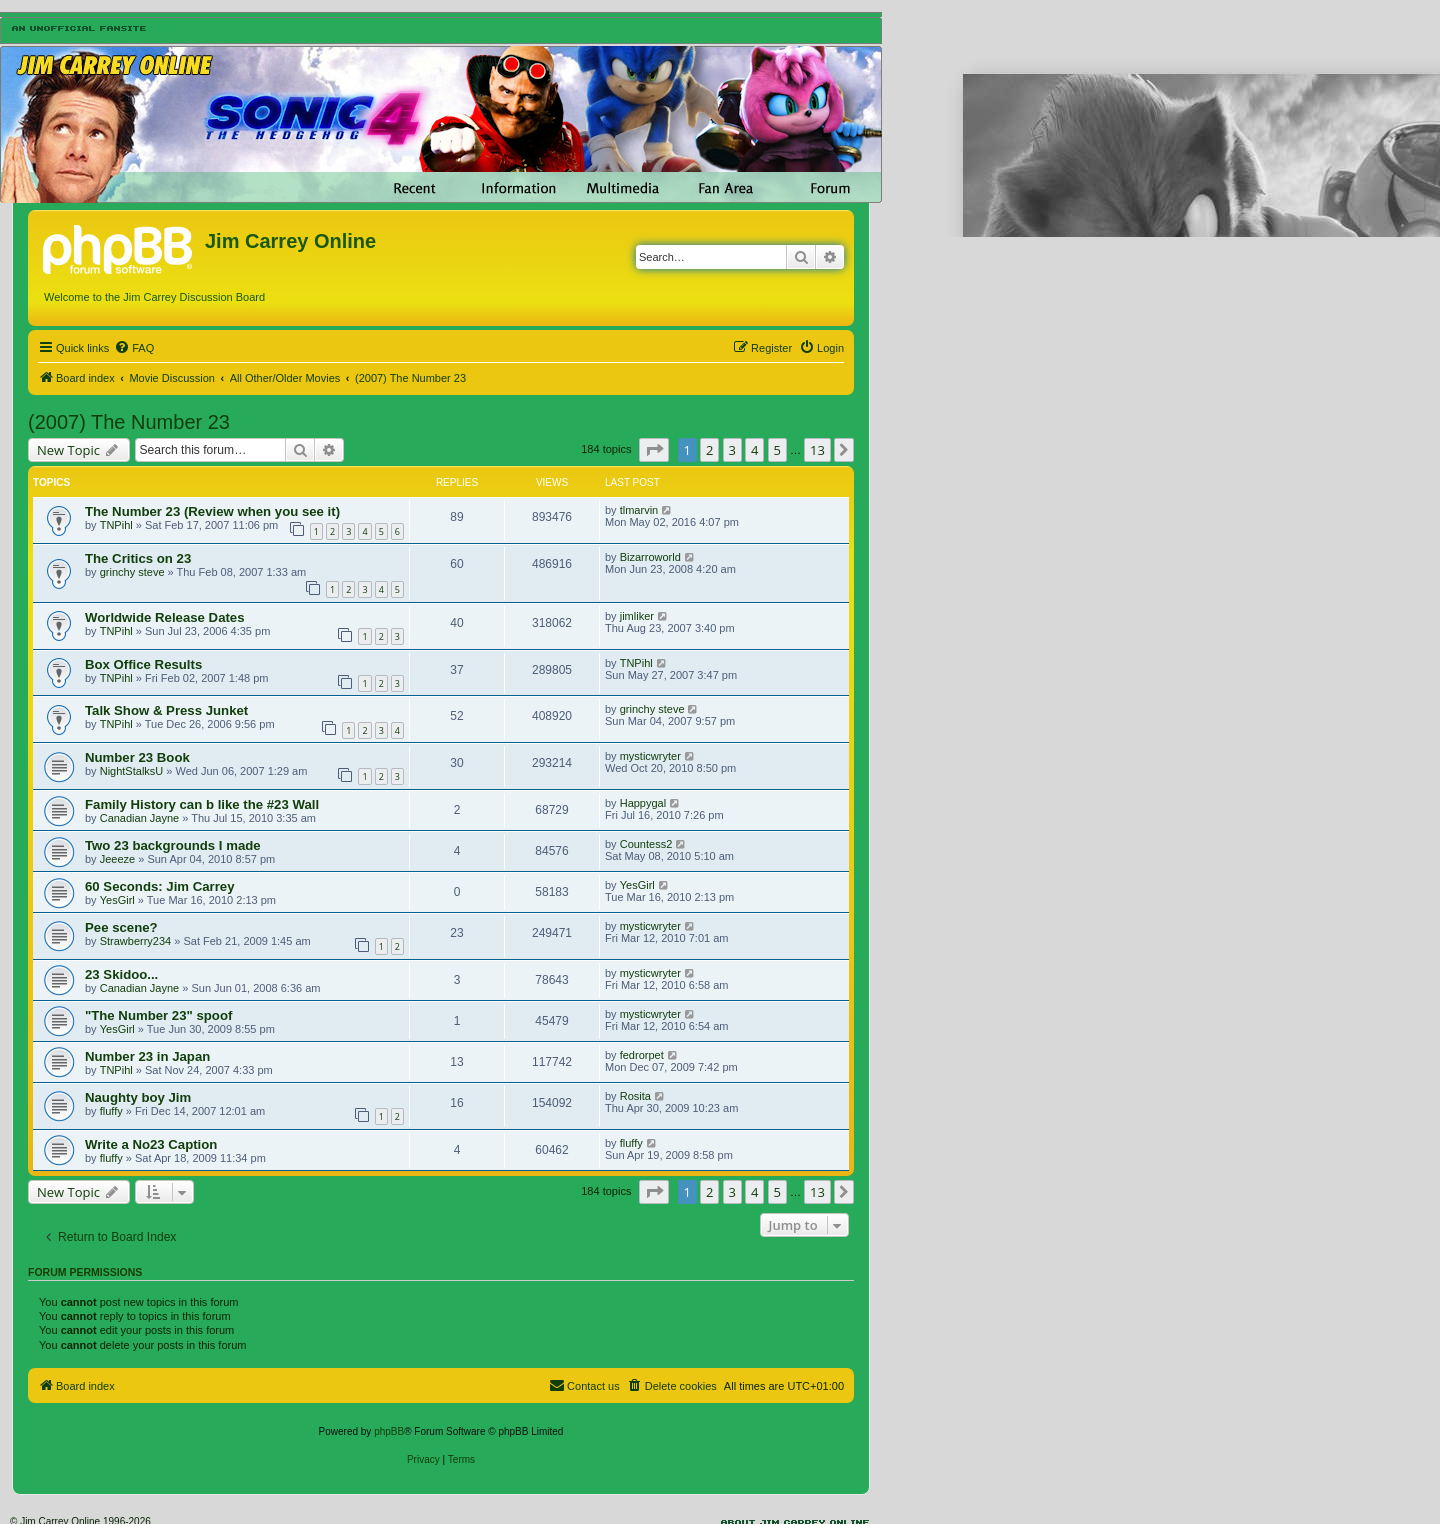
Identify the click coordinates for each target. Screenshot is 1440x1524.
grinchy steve (132, 572)
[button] (654, 450)
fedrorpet (642, 1055)
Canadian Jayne (140, 818)
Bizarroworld (650, 557)
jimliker (637, 616)
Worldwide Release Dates (165, 617)
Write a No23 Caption (151, 1144)
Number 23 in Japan (147, 1056)
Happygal (643, 803)
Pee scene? (121, 927)
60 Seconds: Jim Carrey (160, 886)
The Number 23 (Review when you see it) (212, 511)
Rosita (635, 1096)
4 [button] (754, 450)
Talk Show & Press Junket (166, 710)
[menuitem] (134, 348)
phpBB (389, 1431)
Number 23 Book (137, 757)
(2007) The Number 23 (129, 422)
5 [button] (777, 450)
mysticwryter (650, 756)
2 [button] (709, 450)
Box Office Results (143, 664)
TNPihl (116, 525)
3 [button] (732, 450)
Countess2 (646, 844)
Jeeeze (117, 859)
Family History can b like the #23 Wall (202, 804)
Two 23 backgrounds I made (173, 845)
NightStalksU (132, 771)
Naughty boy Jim (138, 1097)
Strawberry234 (136, 941)
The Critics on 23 (138, 558)
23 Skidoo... (121, 974)
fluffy (111, 1111)
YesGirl (117, 900)
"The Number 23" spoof (158, 1015)
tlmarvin (639, 510)
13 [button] (817, 450)
